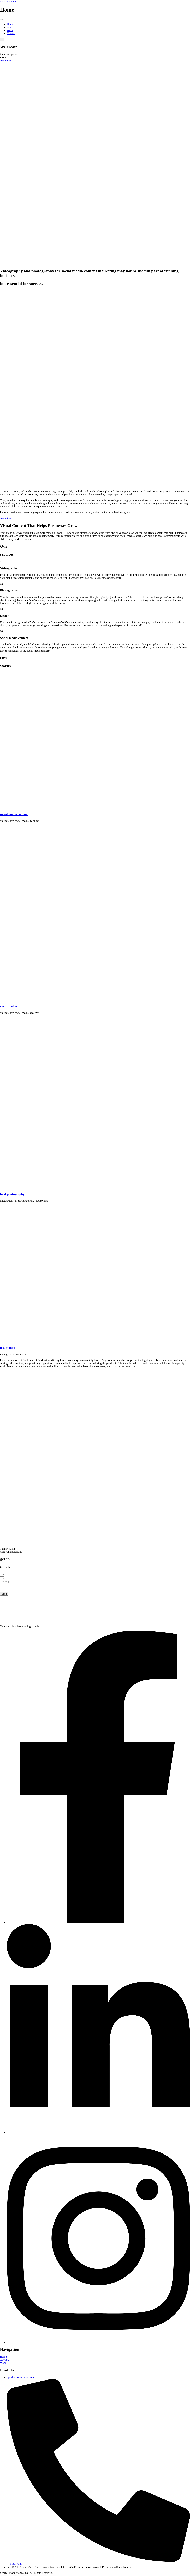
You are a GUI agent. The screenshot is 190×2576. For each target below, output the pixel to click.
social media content (14, 814)
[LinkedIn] (98, 2134)
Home (10, 24)
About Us (12, 27)
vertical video (9, 1006)
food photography (12, 1194)
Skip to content (8, 1)
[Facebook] (98, 1924)
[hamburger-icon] (1, 19)
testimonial (7, 1347)
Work (10, 30)
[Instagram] (98, 2344)
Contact (11, 33)
